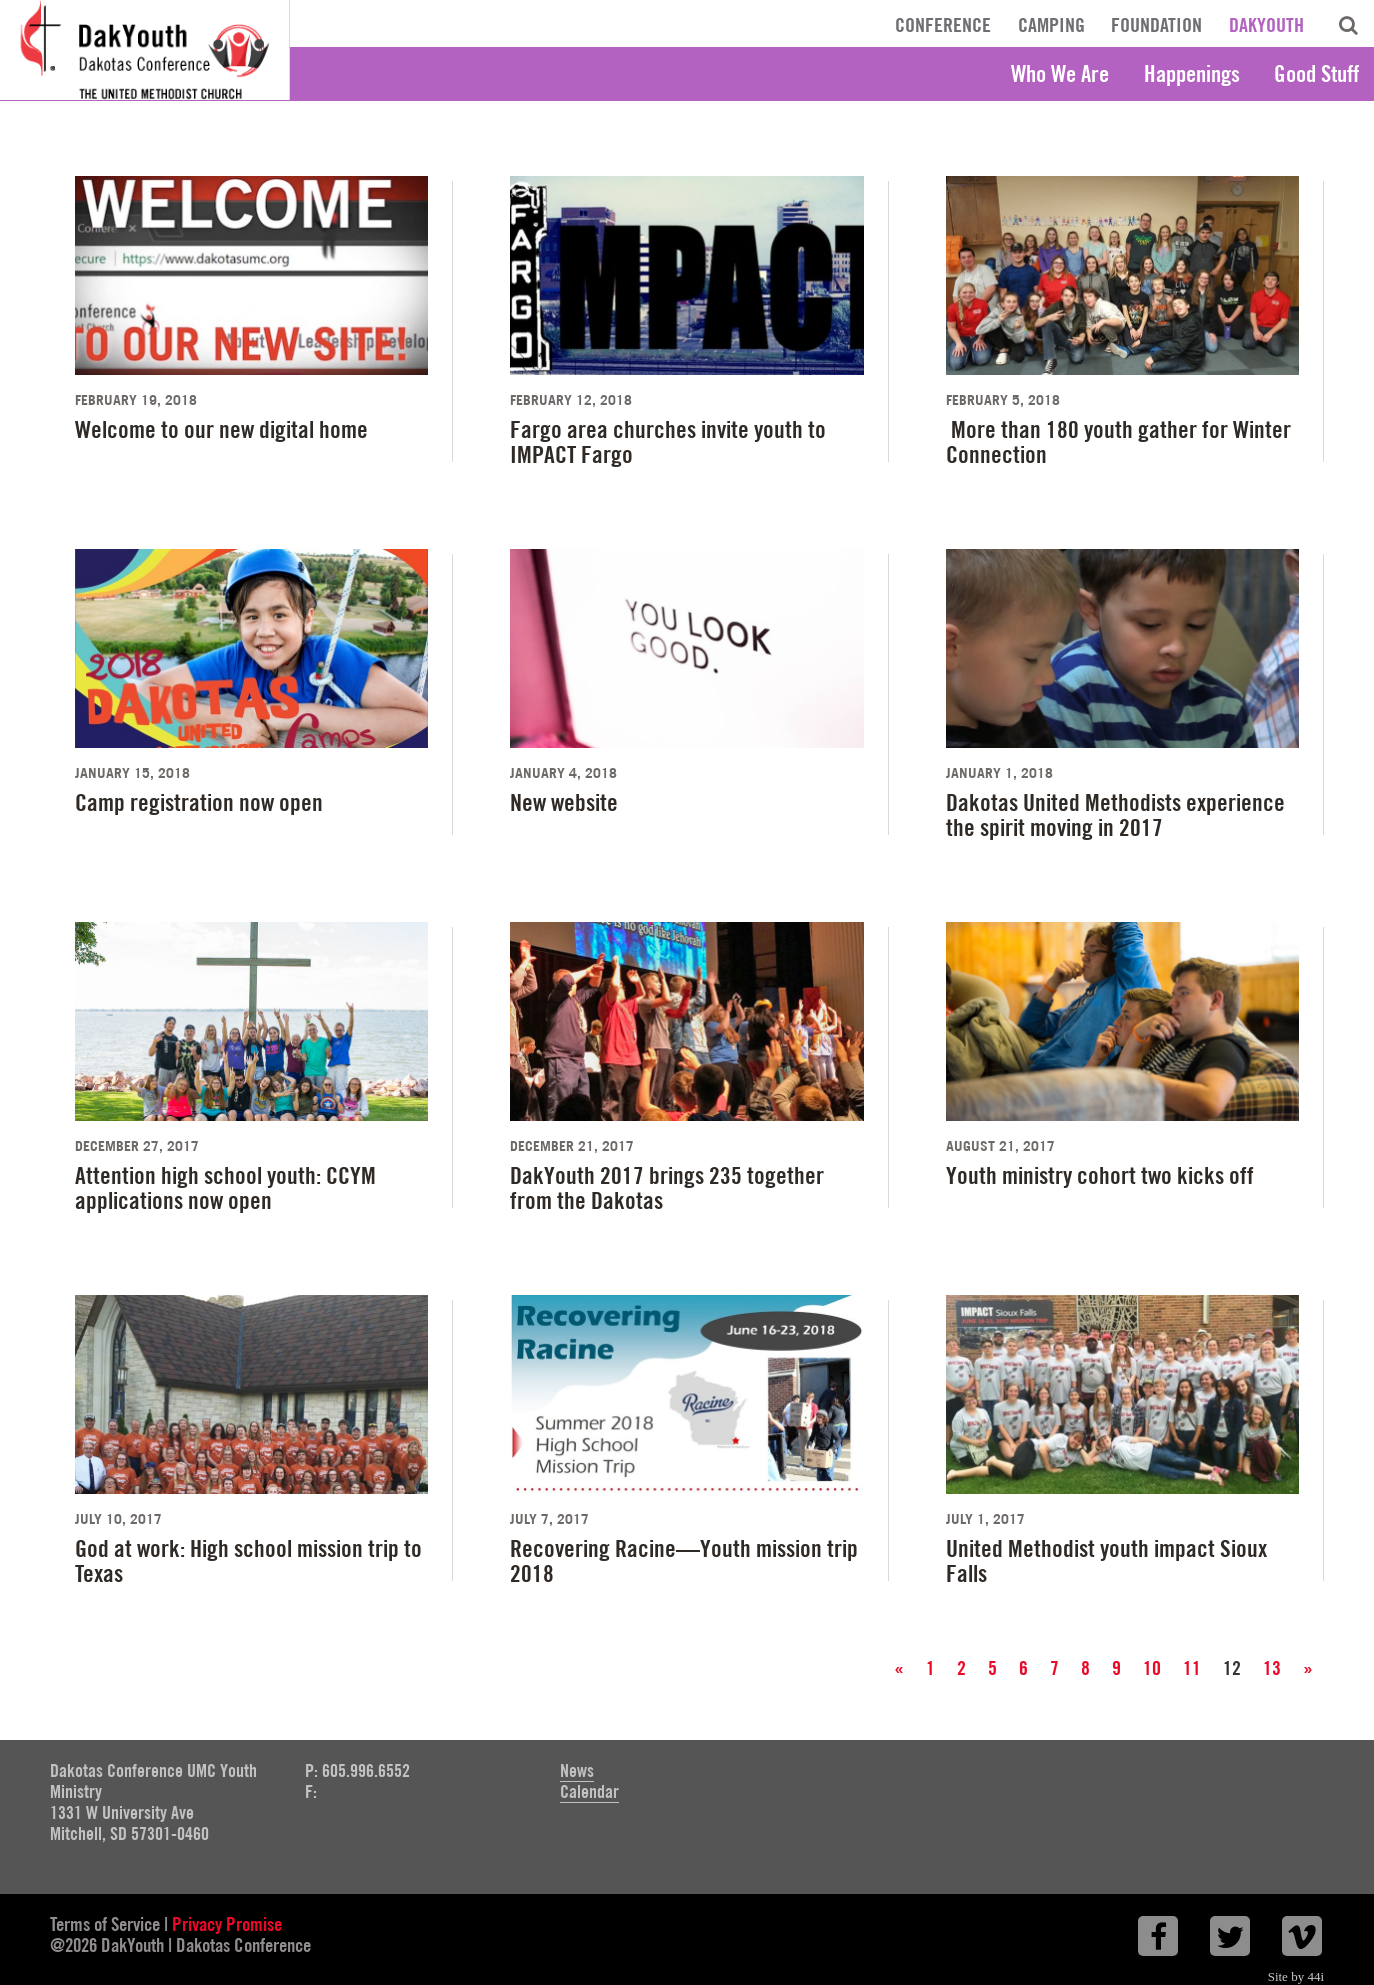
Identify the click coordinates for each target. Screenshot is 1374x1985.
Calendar (589, 1791)
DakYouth (1266, 25)
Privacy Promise (227, 1924)
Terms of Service (105, 1924)
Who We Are (1060, 73)
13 (1272, 1668)
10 (1152, 1668)
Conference (943, 25)
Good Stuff (1316, 73)
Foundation (1156, 25)
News (577, 1770)
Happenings (1192, 73)
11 (1192, 1668)
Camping (1051, 25)
